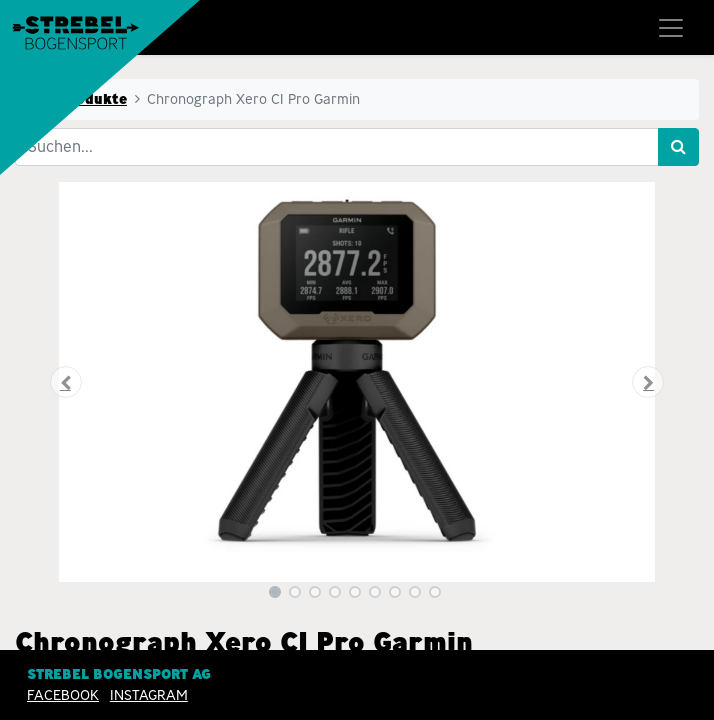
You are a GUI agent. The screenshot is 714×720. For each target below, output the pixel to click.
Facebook (63, 695)
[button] (66, 382)
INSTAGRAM (149, 695)
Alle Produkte (77, 99)
